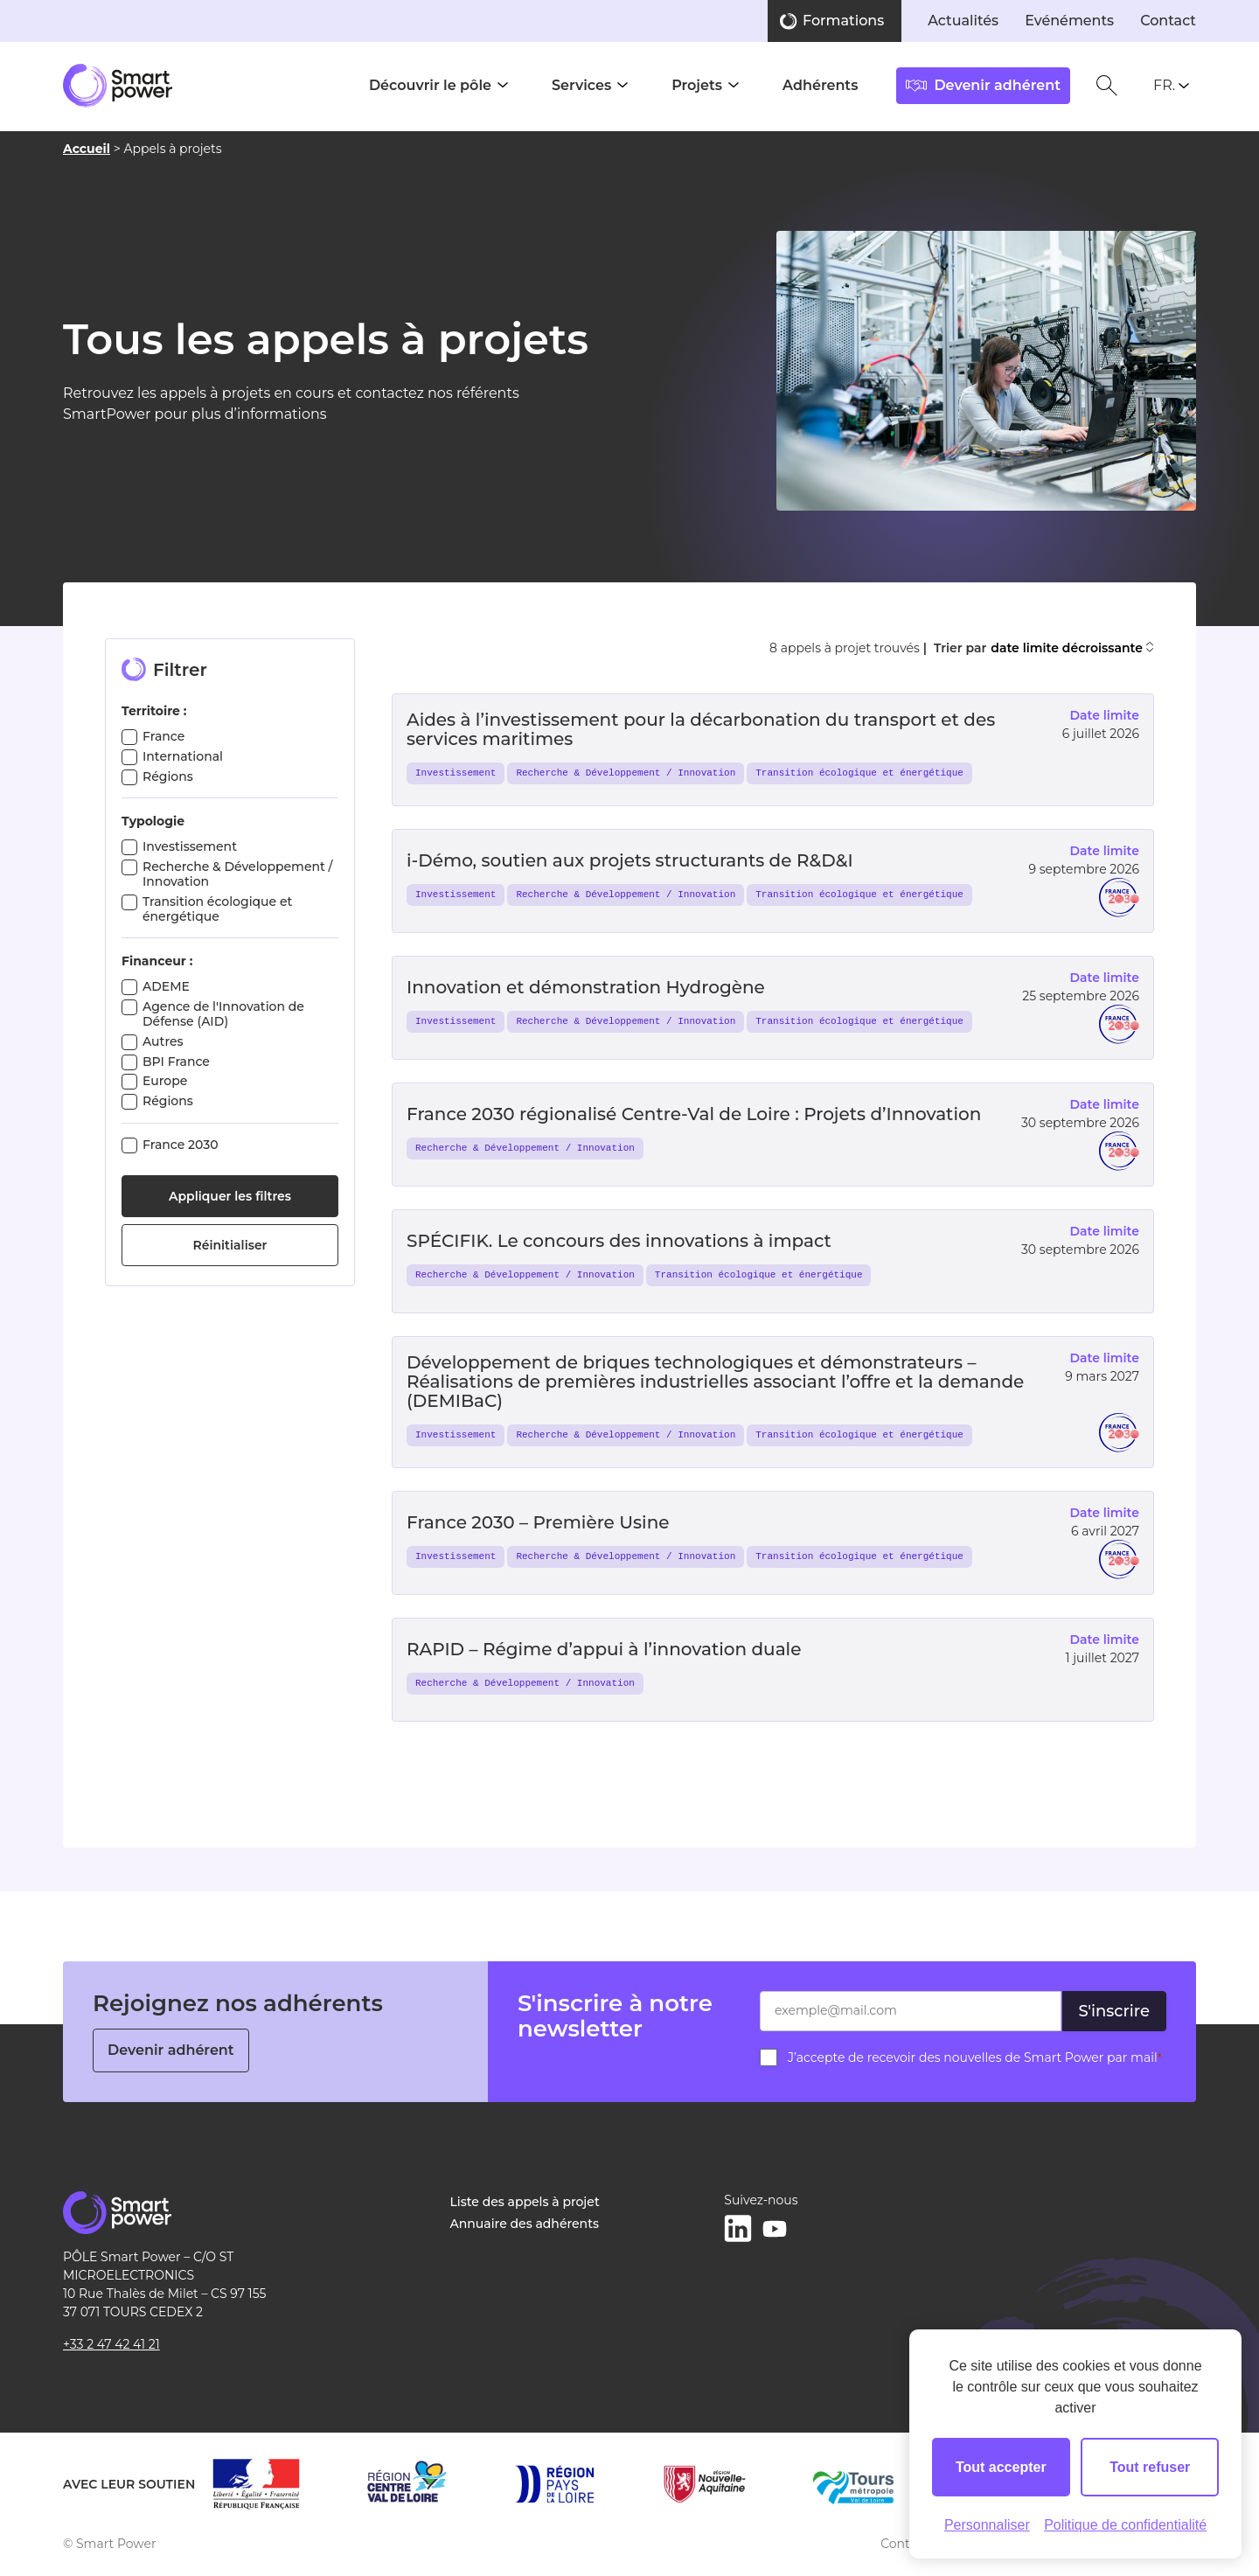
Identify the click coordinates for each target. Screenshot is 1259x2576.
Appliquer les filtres (230, 1196)
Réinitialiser (230, 1245)
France (163, 736)
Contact (1168, 20)
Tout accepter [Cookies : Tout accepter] (1001, 2467)
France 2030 (181, 1144)
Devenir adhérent (171, 2050)
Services (581, 85)
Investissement (190, 846)
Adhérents (820, 85)
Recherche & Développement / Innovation (238, 874)
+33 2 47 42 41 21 (111, 2344)
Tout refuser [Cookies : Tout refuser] (1149, 2467)
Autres (163, 1041)
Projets (696, 85)
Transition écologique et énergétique (217, 909)
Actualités (963, 20)
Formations (843, 20)
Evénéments (1069, 20)
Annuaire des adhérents (524, 2223)
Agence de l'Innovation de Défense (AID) (223, 1014)
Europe (165, 1081)
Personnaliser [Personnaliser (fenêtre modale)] (987, 2524)
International (183, 756)
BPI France (176, 1061)
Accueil (86, 149)
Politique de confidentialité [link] (1125, 2524)
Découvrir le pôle (430, 85)
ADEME (166, 986)
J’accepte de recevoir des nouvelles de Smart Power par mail (975, 2057)
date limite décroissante (1072, 648)
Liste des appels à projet (525, 2202)
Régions (168, 776)
